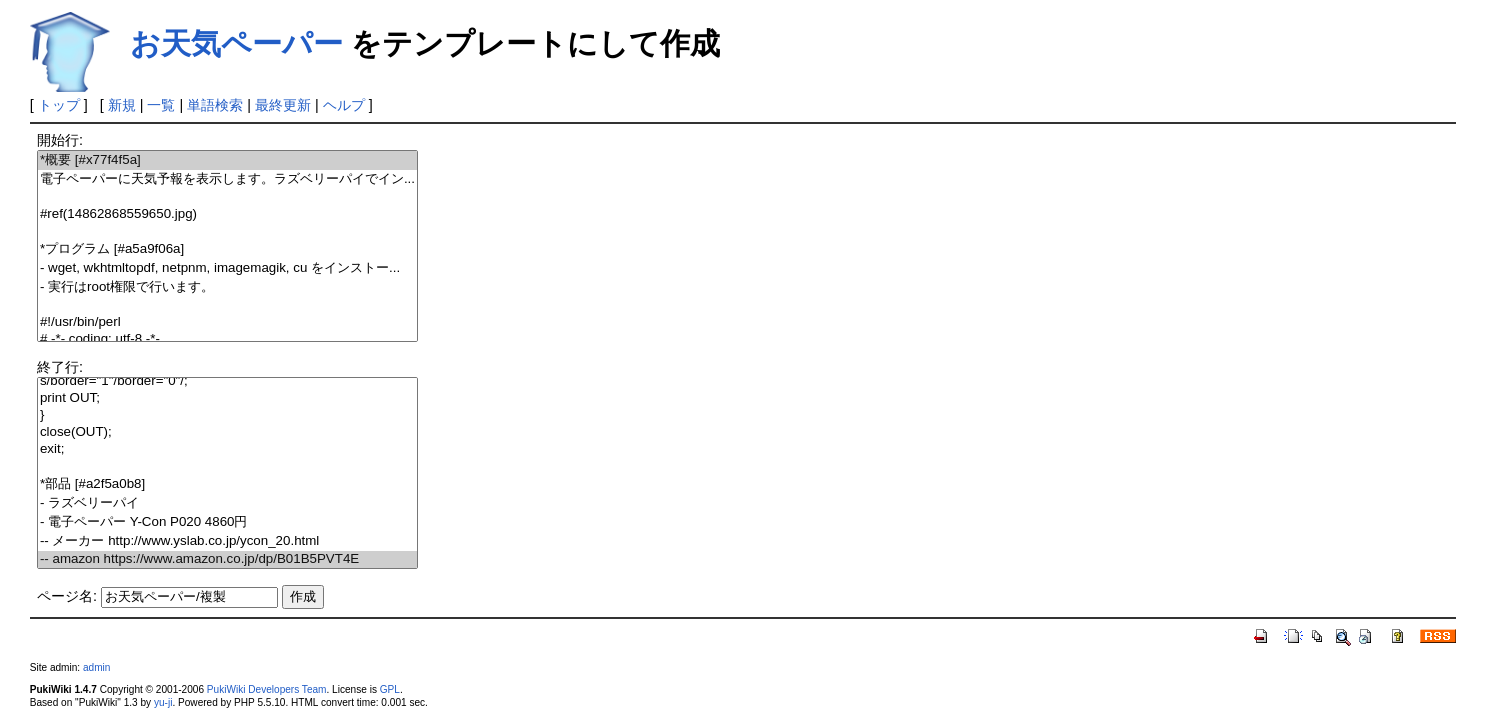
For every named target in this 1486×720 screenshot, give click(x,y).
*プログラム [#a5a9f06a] (227, 249)
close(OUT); (227, 432)
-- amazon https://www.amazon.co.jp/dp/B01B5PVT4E (227, 559)
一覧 (161, 105)
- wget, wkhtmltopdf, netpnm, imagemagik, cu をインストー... (227, 268)
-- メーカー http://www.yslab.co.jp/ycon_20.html (227, 541)
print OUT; (227, 398)
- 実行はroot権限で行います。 (227, 287)
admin (96, 667)
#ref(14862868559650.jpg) (227, 214)
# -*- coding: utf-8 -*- (227, 339)
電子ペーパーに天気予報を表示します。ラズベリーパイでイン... (227, 179)
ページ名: (67, 596)
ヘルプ (344, 105)
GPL (390, 689)
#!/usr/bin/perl (227, 322)
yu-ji (163, 702)
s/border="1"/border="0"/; (227, 381)
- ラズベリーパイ (227, 503)
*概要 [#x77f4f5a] (227, 160)
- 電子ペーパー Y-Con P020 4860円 (227, 522)
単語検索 (215, 105)
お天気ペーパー (236, 43)
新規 (122, 105)
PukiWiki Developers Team (267, 689)
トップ (59, 105)
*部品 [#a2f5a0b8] (227, 484)
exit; (227, 449)
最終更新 (283, 105)
